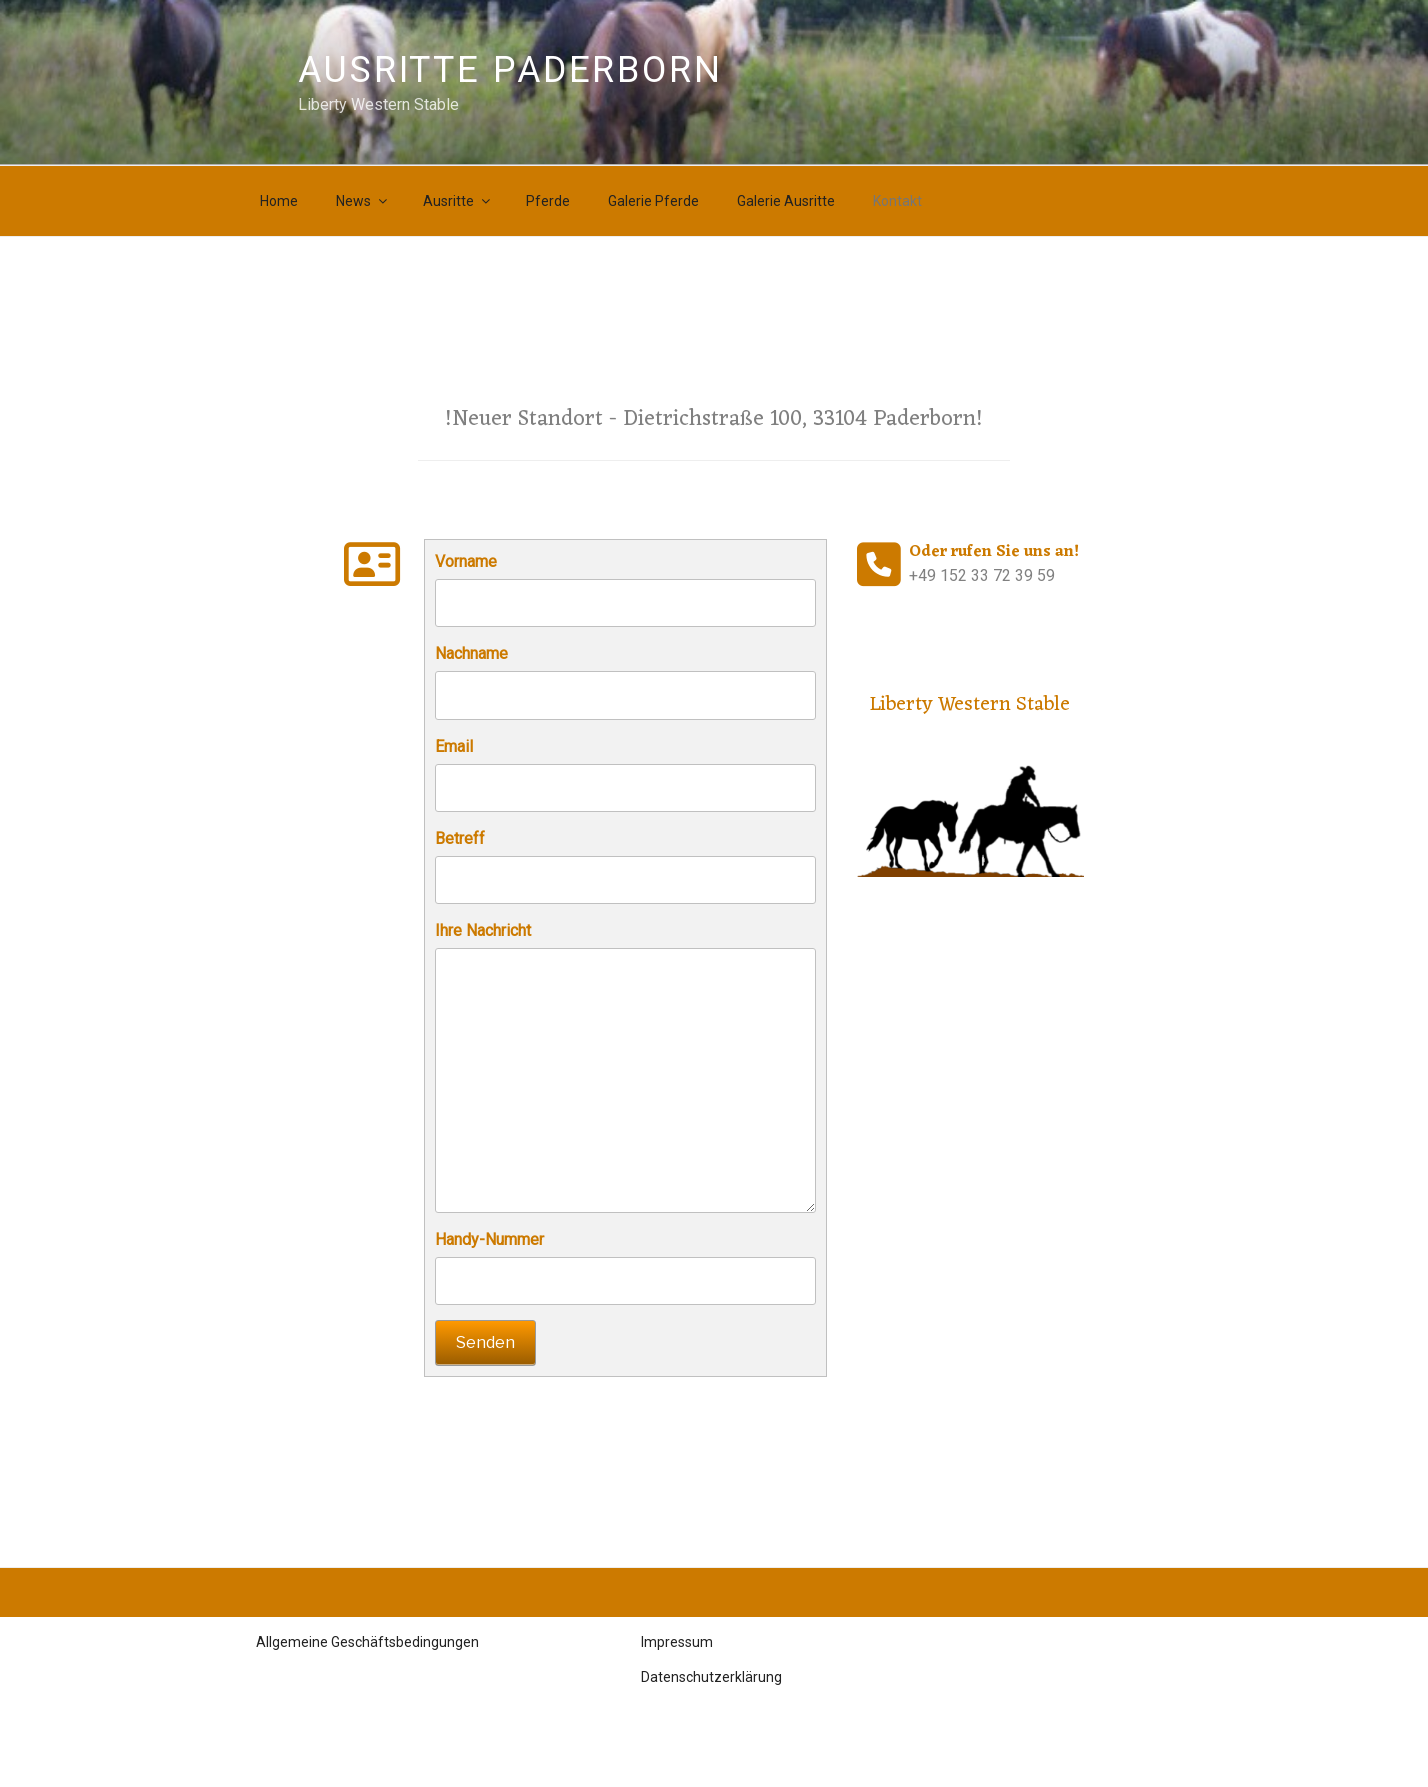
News (363, 201)
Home (279, 201)
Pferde (548, 201)
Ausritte (458, 201)
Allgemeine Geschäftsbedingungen (367, 1642)
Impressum (677, 1642)
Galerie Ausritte (786, 201)
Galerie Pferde (653, 201)
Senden (485, 1342)
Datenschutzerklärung (711, 1677)
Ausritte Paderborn (510, 70)
